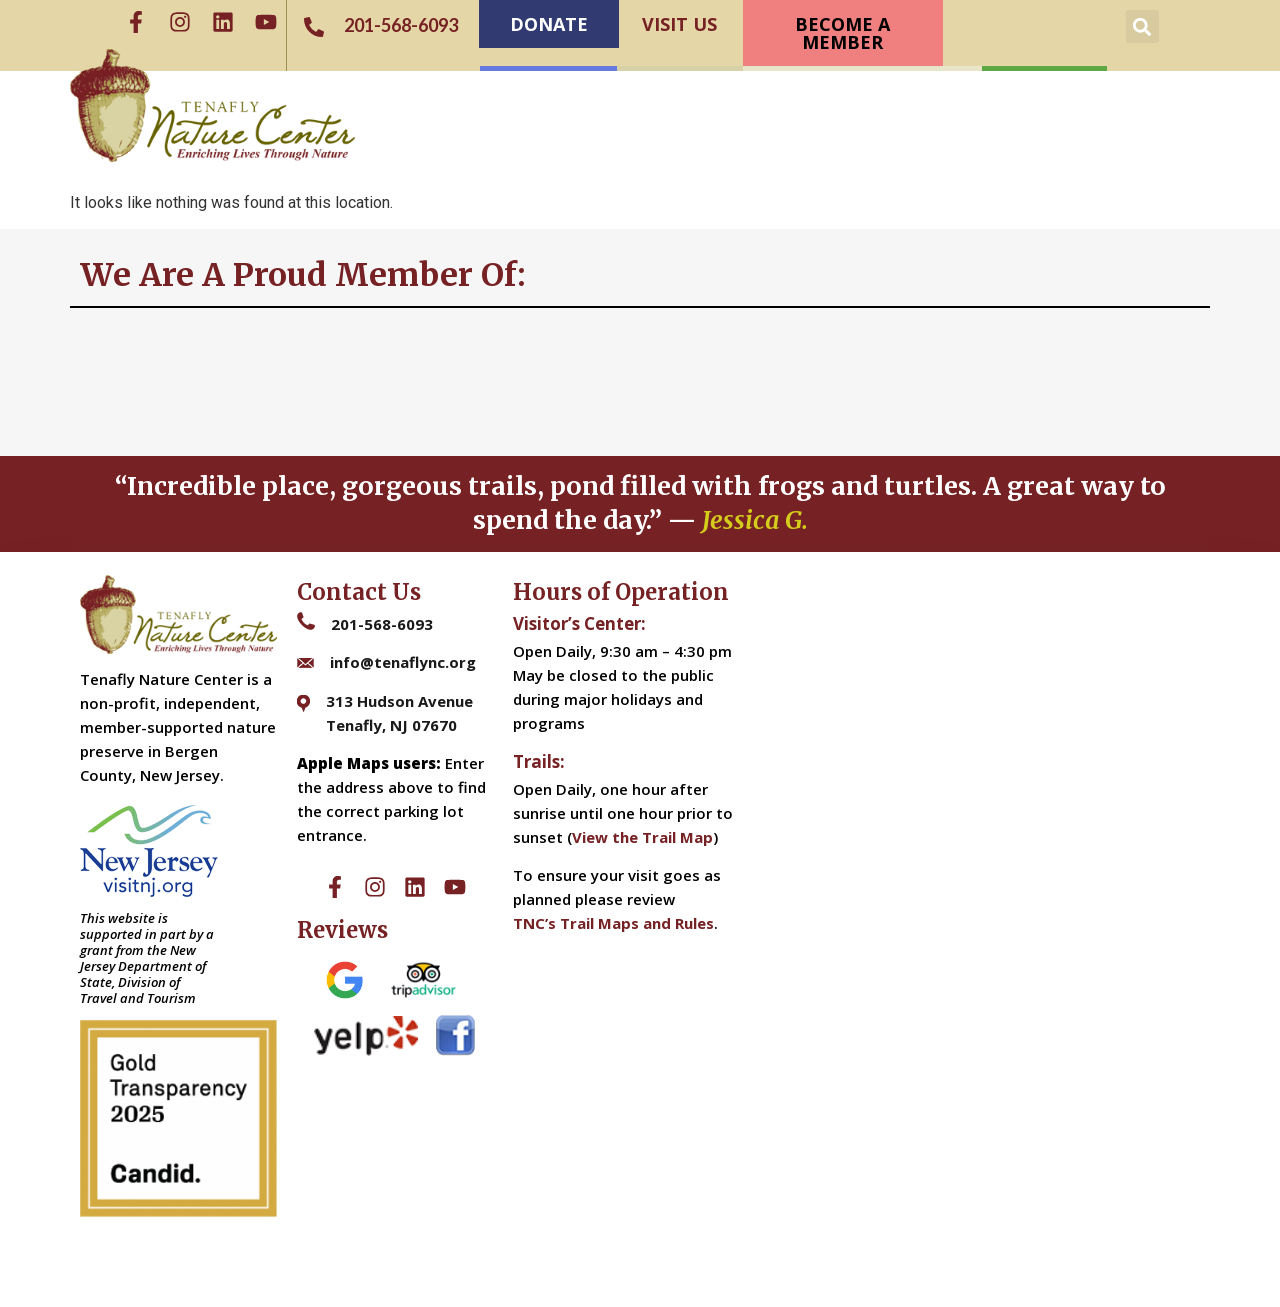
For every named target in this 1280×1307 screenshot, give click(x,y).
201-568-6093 (382, 624)
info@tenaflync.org (403, 662)
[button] (1142, 26)
